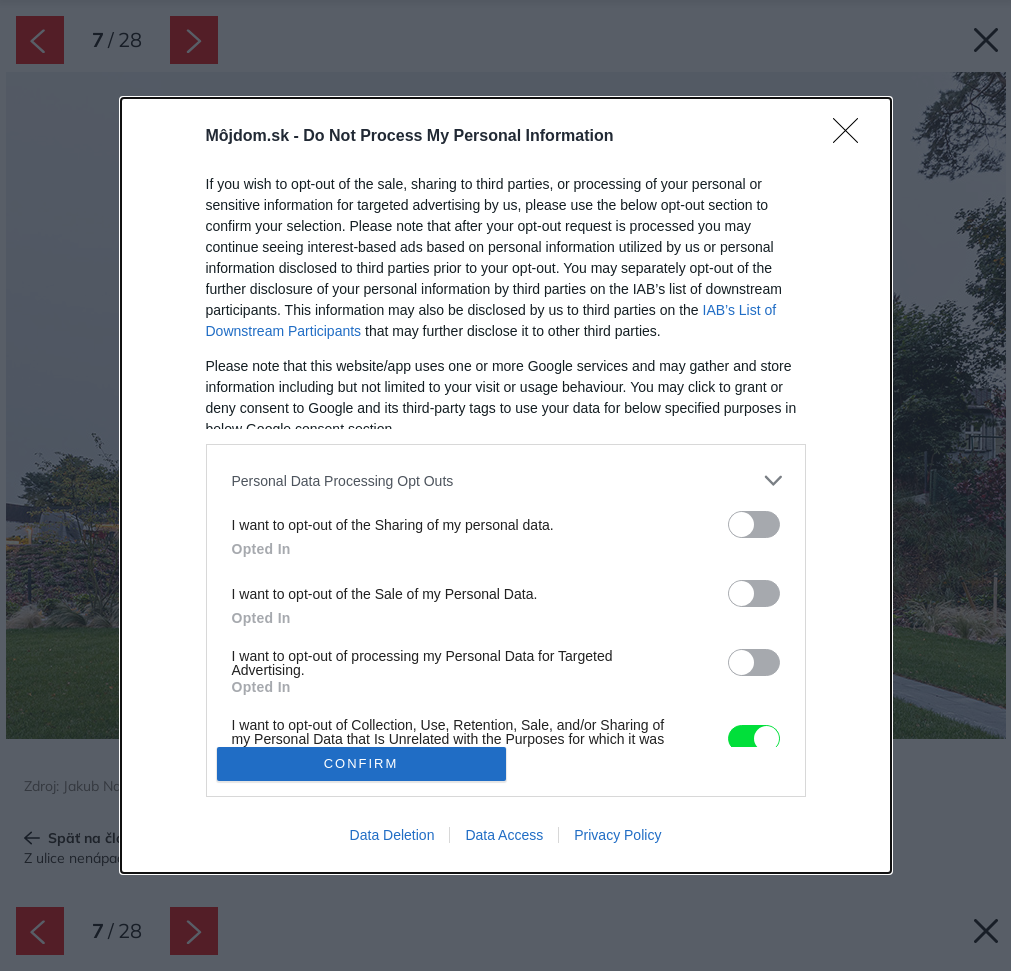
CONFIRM (361, 763)
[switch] (754, 524)
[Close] (852, 137)
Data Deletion (392, 835)
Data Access (504, 835)
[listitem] (506, 480)
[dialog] (506, 485)
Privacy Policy (617, 835)
